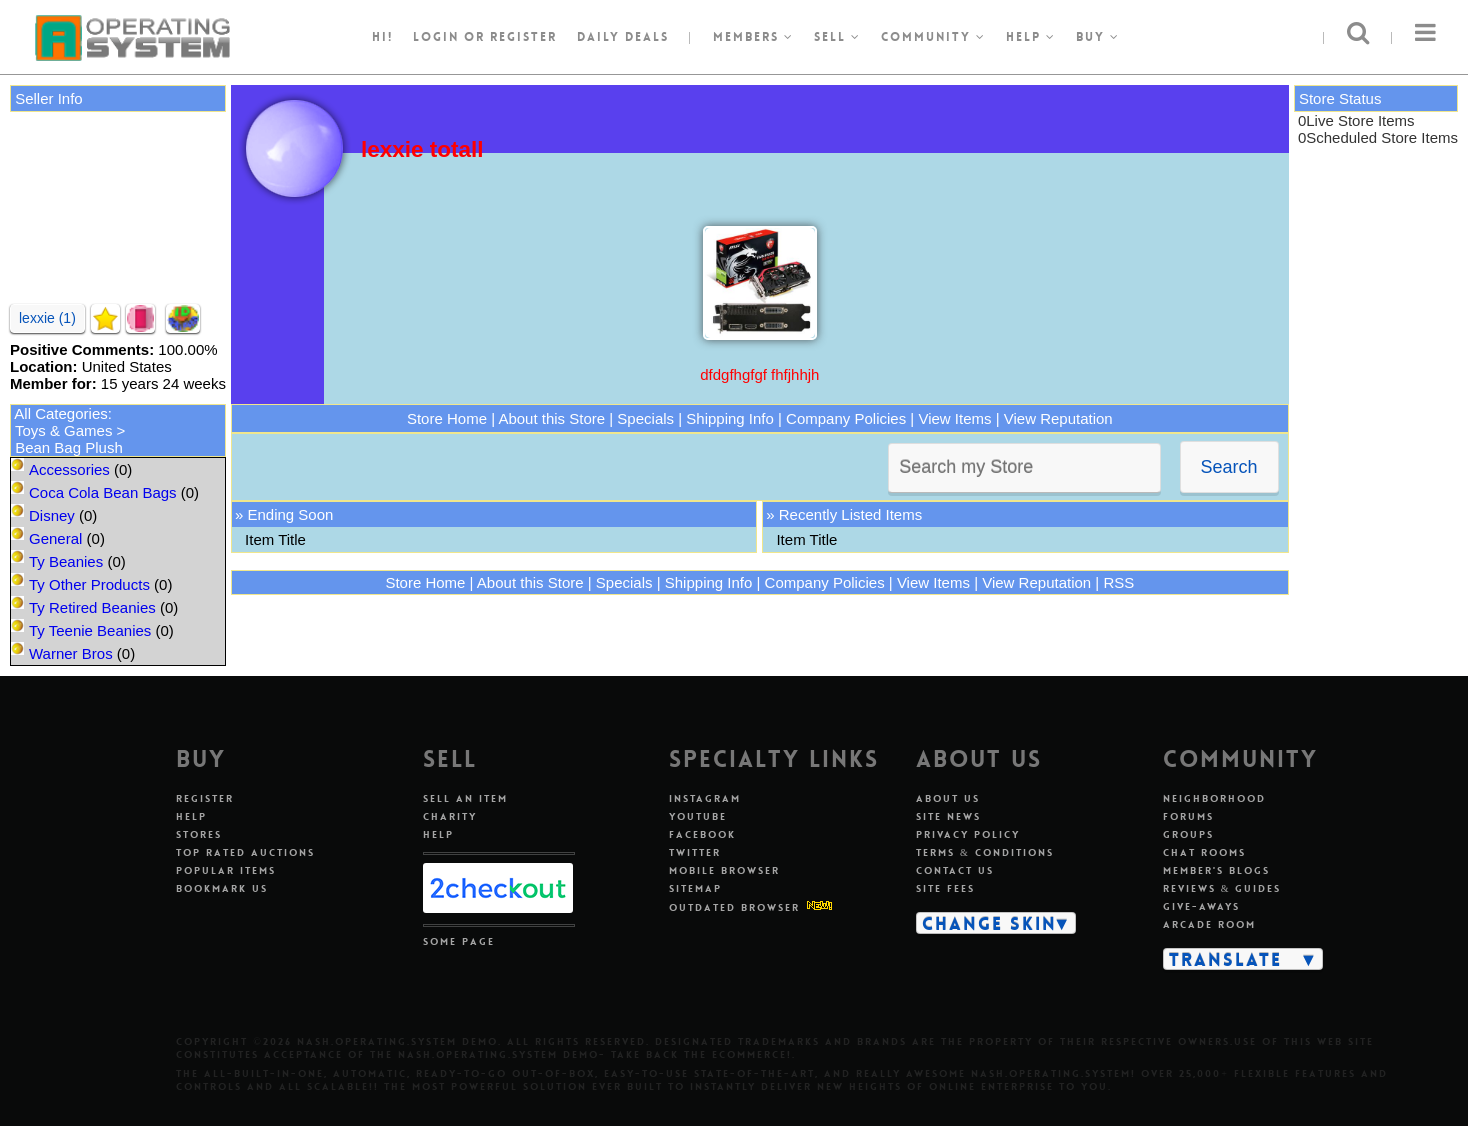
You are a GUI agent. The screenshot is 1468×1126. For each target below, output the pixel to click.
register (523, 37)
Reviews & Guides (1222, 888)
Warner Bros (71, 653)
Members (753, 37)
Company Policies (846, 418)
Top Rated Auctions (245, 852)
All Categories (60, 413)
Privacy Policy (968, 834)
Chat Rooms (1204, 852)
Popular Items (226, 870)
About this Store (551, 418)
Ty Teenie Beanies (90, 630)
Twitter (695, 852)
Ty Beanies (66, 561)
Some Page (459, 941)
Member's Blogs (1216, 870)
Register (205, 798)
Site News (948, 816)
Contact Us (955, 870)
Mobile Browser (724, 870)
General (55, 538)
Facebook (702, 834)
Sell (837, 37)
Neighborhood (1214, 798)
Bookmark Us (222, 888)
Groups (1188, 834)
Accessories (69, 469)
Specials (645, 418)
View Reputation (1058, 418)
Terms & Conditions (985, 852)
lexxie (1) (47, 318)
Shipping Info (730, 418)
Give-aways (1201, 906)
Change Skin (989, 923)
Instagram (705, 798)
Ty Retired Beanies (92, 607)
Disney (52, 515)
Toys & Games (64, 430)
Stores (199, 834)
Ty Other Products (89, 584)
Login (436, 37)
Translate (1225, 959)
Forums (1188, 816)
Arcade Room (1209, 924)
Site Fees (945, 888)
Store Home (447, 418)
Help (1031, 37)
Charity (450, 816)
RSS (1118, 582)
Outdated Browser (734, 907)
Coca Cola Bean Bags (103, 492)
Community (933, 37)
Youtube (698, 816)
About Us (948, 798)
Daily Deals (623, 37)
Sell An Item (465, 798)
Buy (1098, 37)
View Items (954, 418)
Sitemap (695, 888)
